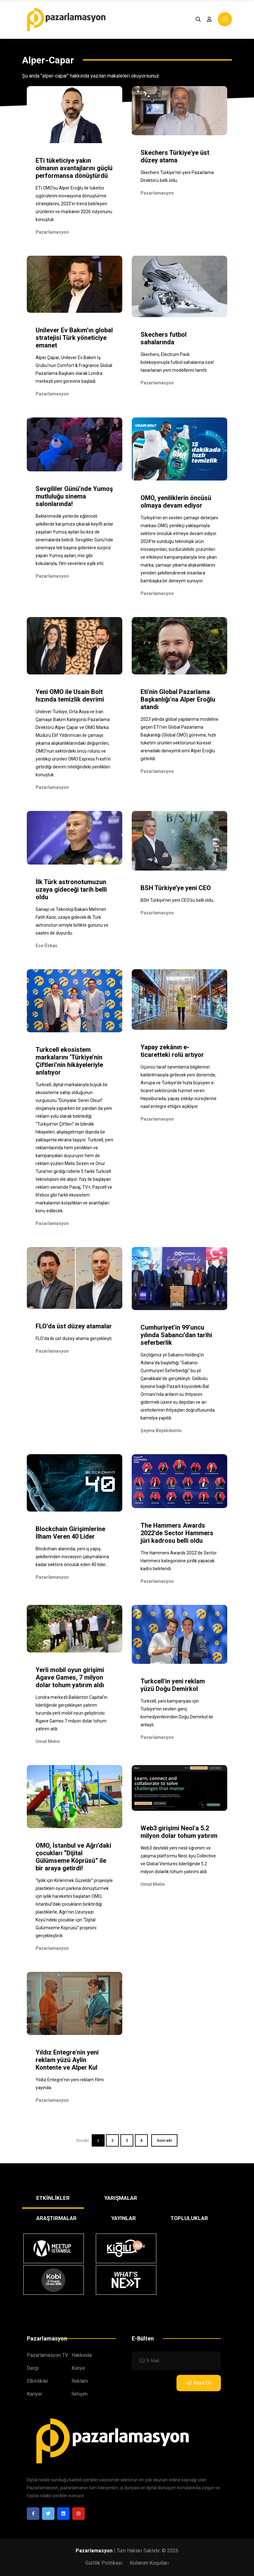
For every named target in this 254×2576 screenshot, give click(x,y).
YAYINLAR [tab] (123, 2218)
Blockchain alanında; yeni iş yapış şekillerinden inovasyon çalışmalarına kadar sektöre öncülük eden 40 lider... (72, 1556)
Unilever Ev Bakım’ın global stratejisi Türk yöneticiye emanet (74, 337)
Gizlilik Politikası (103, 2563)
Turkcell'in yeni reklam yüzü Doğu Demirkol (173, 1685)
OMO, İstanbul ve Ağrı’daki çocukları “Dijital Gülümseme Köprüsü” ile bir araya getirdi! (73, 1857)
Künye (78, 2368)
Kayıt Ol (199, 2383)
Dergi (33, 2368)
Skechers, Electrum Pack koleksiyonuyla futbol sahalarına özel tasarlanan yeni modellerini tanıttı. (177, 362)
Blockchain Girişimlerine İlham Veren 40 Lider (70, 1532)
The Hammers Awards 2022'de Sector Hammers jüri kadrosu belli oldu (177, 1533)
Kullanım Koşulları (149, 2563)
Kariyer (34, 2394)
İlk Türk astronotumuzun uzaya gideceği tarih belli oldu (71, 889)
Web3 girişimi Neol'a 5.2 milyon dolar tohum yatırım (179, 1831)
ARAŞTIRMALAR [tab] (56, 2218)
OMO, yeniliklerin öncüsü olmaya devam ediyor (176, 501)
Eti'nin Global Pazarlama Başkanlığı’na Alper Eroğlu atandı (178, 699)
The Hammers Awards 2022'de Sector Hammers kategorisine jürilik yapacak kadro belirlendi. (179, 1560)
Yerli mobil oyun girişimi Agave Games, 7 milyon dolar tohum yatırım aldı (70, 1677)
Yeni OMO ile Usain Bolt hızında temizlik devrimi (70, 695)
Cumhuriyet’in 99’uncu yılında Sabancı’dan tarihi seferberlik (176, 1335)
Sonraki (164, 2140)
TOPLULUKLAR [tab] (189, 2218)
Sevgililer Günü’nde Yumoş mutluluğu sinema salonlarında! (74, 496)
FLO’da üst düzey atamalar (74, 1326)
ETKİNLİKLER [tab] (53, 2198)
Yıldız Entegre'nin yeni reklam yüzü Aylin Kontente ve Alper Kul (67, 2060)
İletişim (80, 2394)
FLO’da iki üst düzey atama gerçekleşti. (74, 1338)
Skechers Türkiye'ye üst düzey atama (175, 156)
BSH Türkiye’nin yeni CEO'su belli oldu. (177, 900)
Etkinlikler (37, 2381)
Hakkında (82, 2355)
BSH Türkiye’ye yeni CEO (176, 888)
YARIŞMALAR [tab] (120, 2198)
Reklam (80, 2381)
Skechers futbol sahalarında (164, 338)
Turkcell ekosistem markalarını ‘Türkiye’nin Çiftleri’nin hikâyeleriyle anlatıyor (69, 1061)
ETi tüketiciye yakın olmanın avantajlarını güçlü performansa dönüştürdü (74, 168)
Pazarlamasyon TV (47, 2355)
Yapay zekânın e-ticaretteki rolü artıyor (172, 1050)
